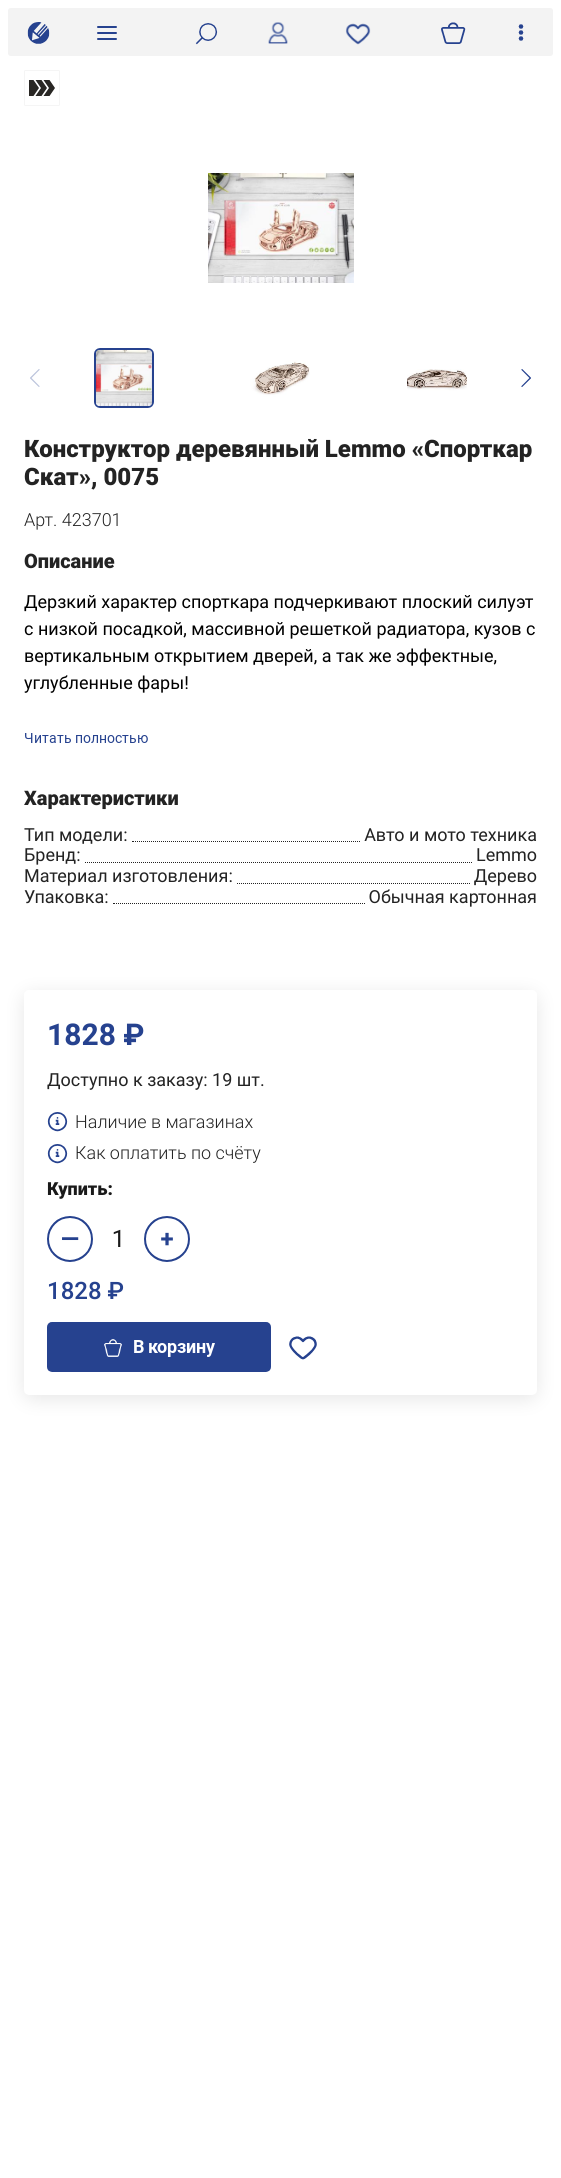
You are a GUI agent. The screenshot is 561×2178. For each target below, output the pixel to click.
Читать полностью (86, 738)
